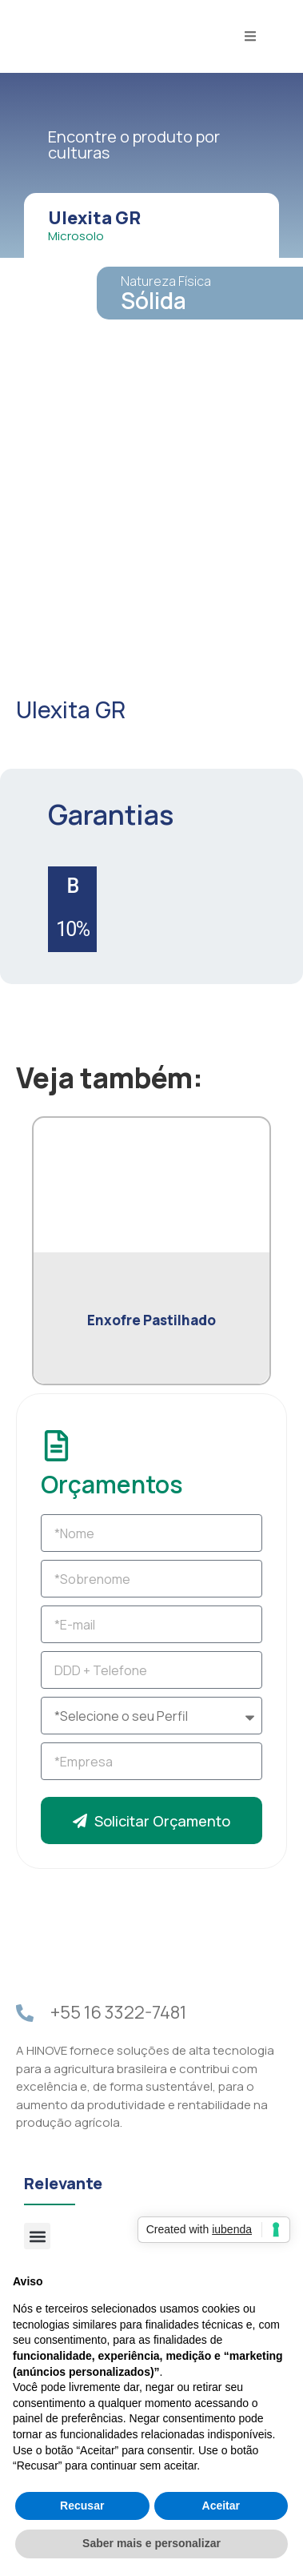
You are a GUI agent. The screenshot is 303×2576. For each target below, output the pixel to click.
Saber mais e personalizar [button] (151, 2543)
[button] (37, 2236)
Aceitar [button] (221, 2505)
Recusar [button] (82, 2505)
